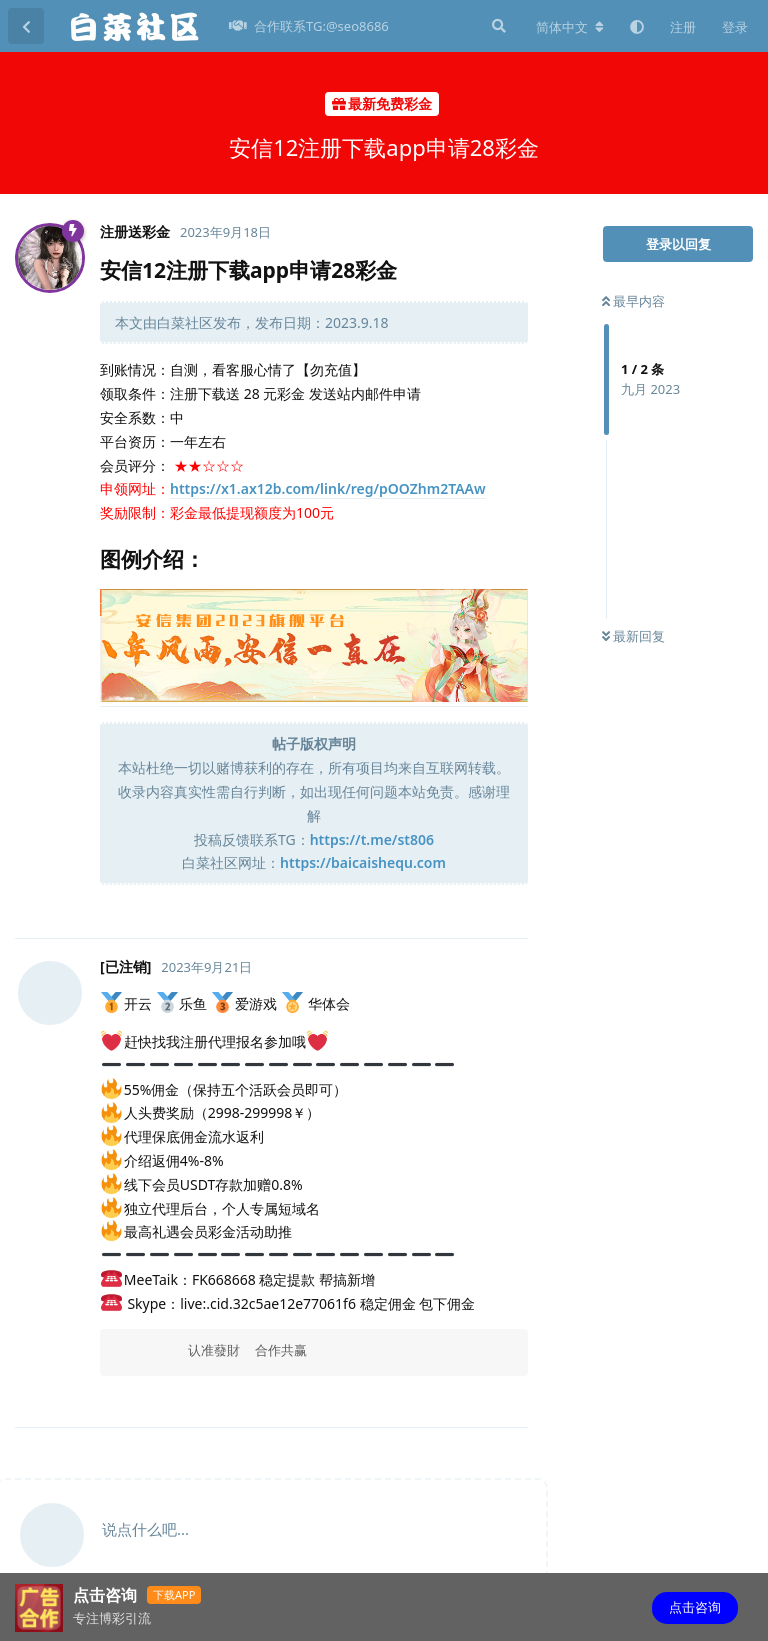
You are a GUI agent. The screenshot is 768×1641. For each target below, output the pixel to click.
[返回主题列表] (26, 26)
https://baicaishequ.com (363, 862)
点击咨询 (695, 1607)
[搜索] (497, 26)
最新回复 (633, 636)
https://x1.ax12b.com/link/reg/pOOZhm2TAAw (328, 488)
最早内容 (633, 301)
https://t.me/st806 (372, 839)
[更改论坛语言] (570, 27)
